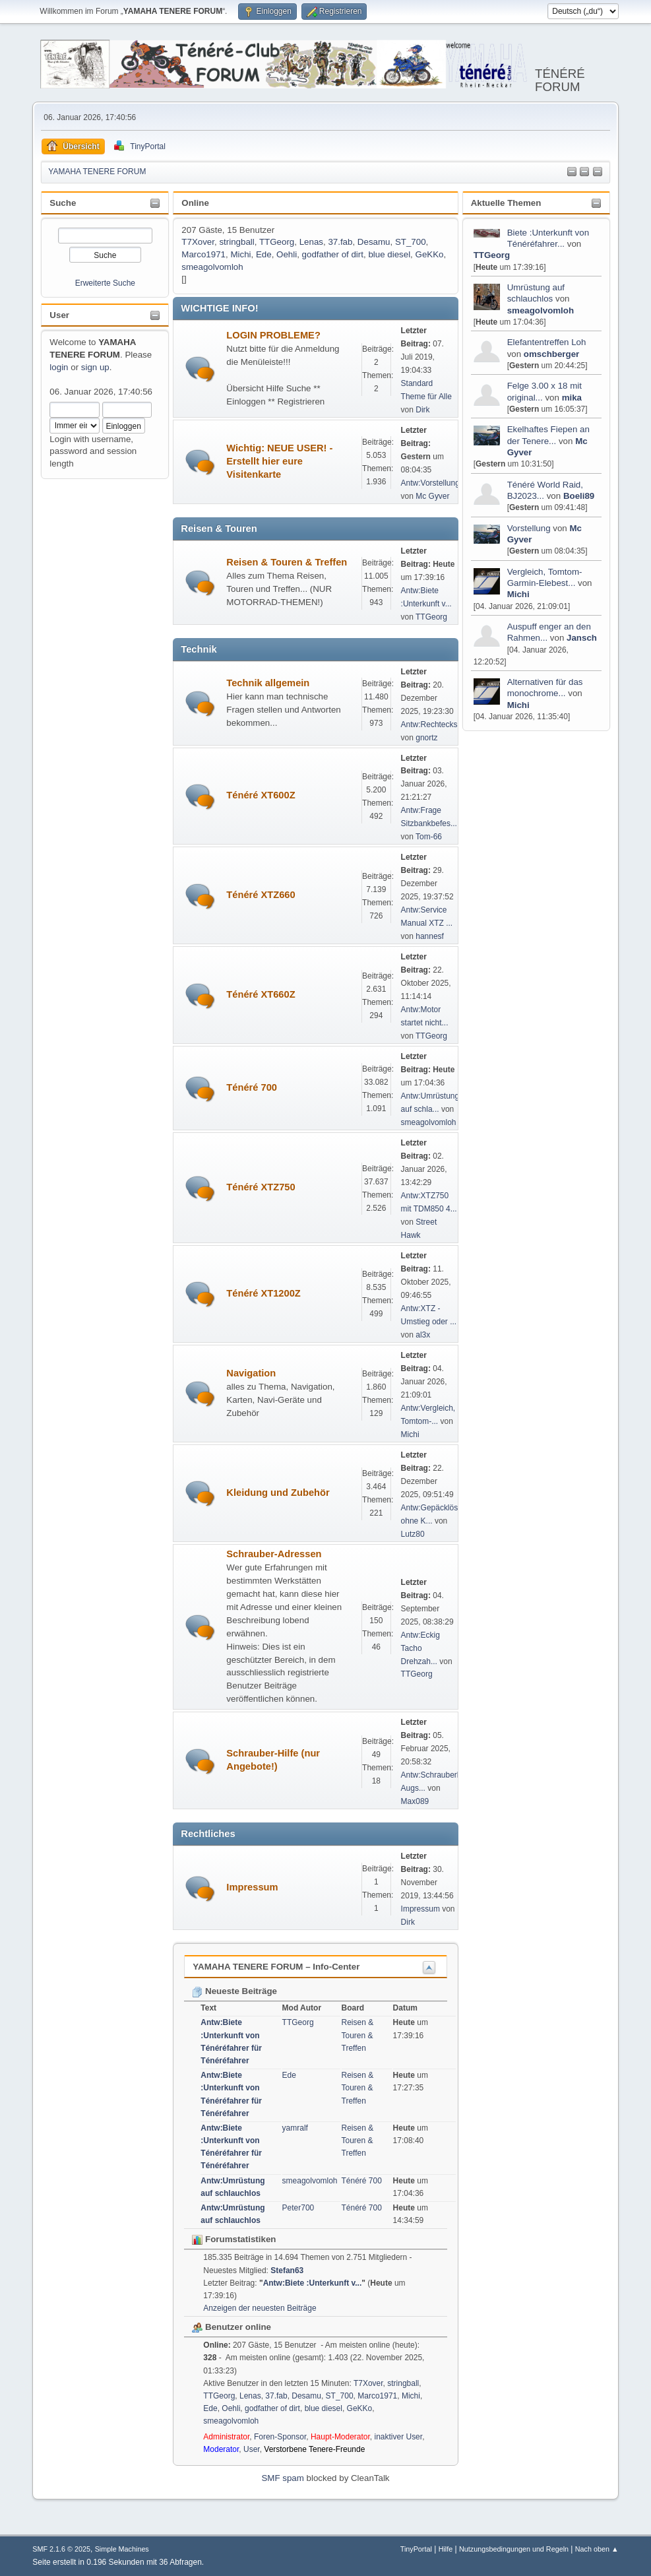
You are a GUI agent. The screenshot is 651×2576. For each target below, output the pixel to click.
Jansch (582, 638)
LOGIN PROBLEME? (273, 335)
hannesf (430, 936)
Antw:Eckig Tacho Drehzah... (420, 1648)
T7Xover (197, 242)
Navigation (251, 1373)
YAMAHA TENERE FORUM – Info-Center (276, 1967)
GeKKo (430, 254)
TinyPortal (416, 2549)
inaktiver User (399, 2436)
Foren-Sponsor (280, 2436)
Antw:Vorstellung (430, 483)
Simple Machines (122, 2549)
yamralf (295, 2128)
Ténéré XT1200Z (263, 1293)
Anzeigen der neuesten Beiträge (259, 2308)
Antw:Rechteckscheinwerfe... (452, 724)
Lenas (311, 242)
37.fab (340, 242)
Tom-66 (429, 836)
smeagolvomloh (540, 310)
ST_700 (410, 242)
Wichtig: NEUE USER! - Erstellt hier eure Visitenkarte (279, 461)
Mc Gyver (432, 496)
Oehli (286, 254)
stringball (236, 242)
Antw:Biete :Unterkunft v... (312, 2283)
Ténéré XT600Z (260, 795)
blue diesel (389, 254)
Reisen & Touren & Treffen (286, 562)
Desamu (373, 242)
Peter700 (298, 2207)
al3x (423, 1334)
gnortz (426, 737)
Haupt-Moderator (340, 2436)
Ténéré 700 (251, 1087)
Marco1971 (203, 254)
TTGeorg (492, 255)
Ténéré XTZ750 (260, 1187)
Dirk (422, 409)
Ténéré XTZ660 (260, 894)
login (58, 367)
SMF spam (282, 2478)
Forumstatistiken (234, 2239)
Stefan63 (286, 2270)
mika (572, 397)
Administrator (226, 2436)
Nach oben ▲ (597, 2549)
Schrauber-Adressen (273, 1554)
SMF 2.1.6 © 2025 (61, 2549)
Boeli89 (578, 496)
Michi (518, 594)
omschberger (551, 354)
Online (194, 203)
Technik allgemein (267, 683)
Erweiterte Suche (105, 283)
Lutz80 (413, 1534)
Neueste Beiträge (234, 1991)
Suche (62, 203)
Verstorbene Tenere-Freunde (314, 2449)
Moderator (221, 2449)
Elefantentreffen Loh (546, 342)
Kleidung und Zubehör (277, 1492)
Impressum (252, 1887)
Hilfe (446, 2549)
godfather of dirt (332, 254)
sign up (95, 367)
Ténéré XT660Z (260, 994)
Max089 (415, 1801)
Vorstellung (529, 528)
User (59, 315)
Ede (264, 254)
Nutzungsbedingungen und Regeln (514, 2549)
